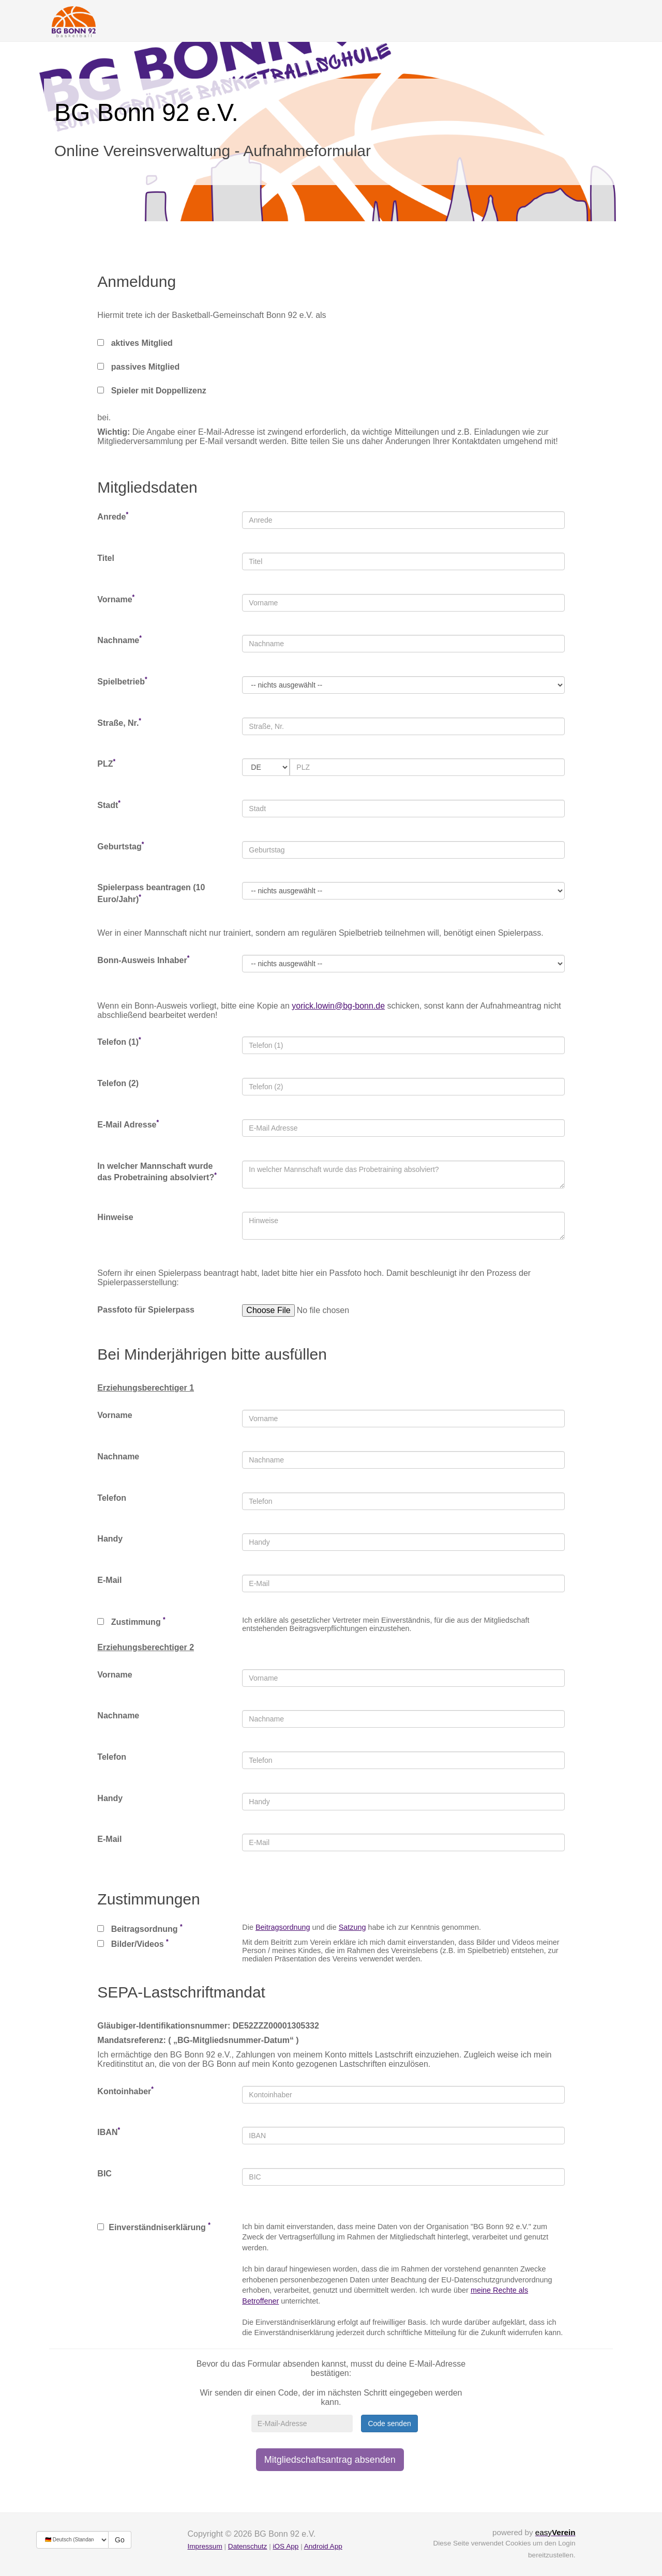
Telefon (111, 1497)
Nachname (119, 640)
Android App (323, 2546)
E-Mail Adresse (128, 1124)
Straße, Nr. (119, 722)
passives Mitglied (138, 366)
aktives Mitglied (134, 343)
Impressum (205, 2546)
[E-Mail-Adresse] (302, 2423)
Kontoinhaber (125, 2091)
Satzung (352, 1927)
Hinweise (115, 1217)
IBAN (108, 2132)
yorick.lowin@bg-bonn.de (338, 1005)
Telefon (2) (118, 1083)
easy (555, 2532)
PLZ (106, 763)
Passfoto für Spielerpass (145, 1309)
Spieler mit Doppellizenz (151, 390)
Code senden (389, 2423)
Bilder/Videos (132, 1943)
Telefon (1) (119, 1041)
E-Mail (109, 1580)
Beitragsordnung (139, 1928)
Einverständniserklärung (153, 2226)
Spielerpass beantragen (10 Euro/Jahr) (151, 893)
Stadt (109, 805)
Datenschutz (247, 2546)
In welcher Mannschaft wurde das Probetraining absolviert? (157, 1172)
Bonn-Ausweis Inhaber (143, 960)
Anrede (112, 516)
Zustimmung (131, 1621)
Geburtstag (120, 846)
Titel (105, 558)
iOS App (285, 2546)
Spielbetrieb (122, 681)
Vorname (115, 599)
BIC (104, 2173)
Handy (110, 1538)
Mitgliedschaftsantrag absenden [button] (330, 2460)
